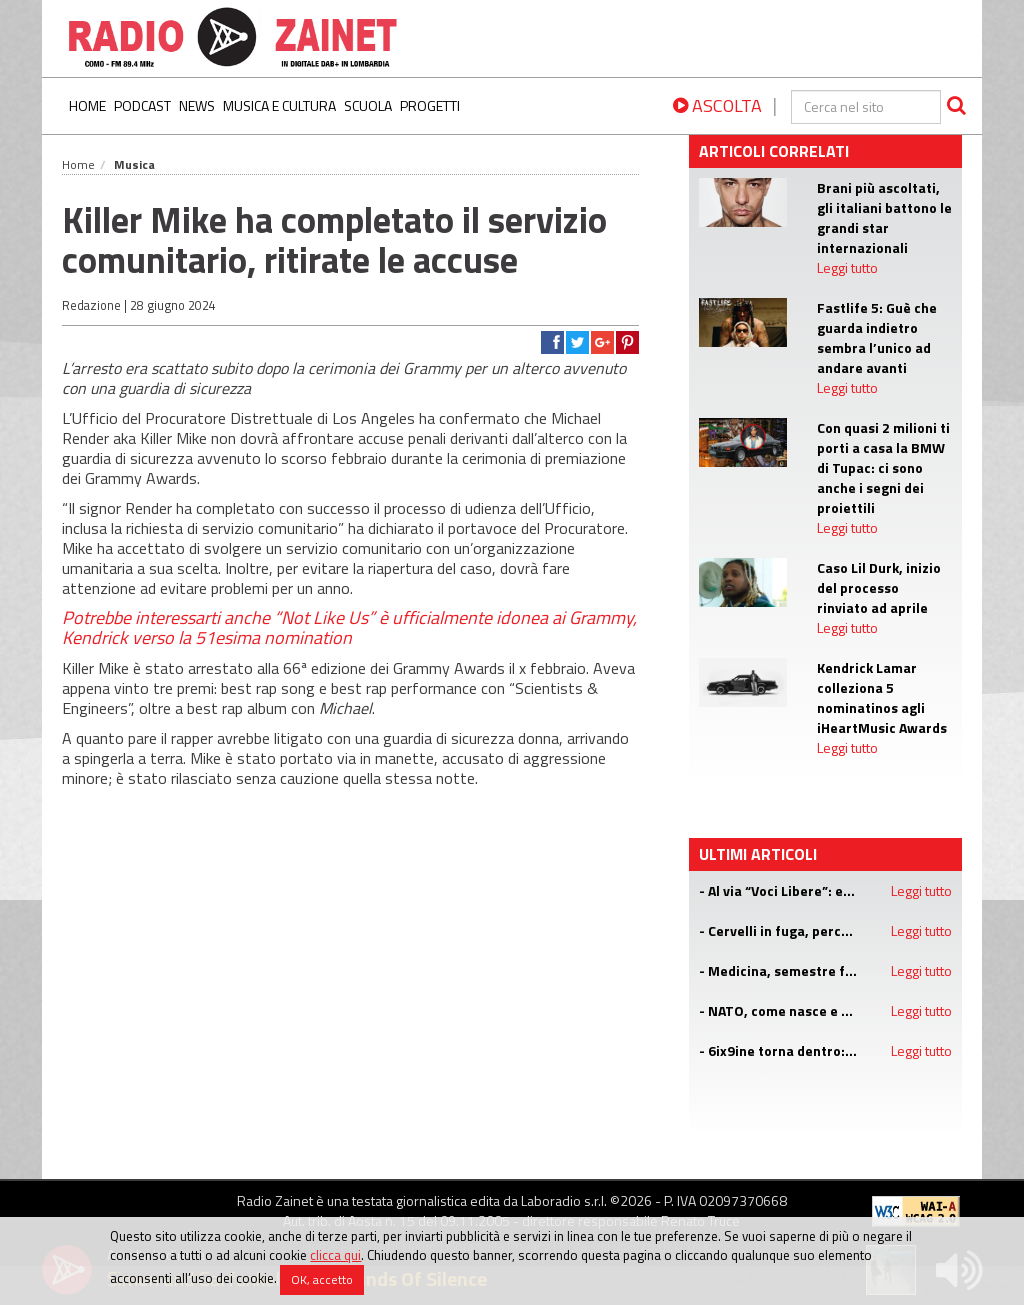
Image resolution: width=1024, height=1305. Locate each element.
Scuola (368, 105)
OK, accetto (322, 1279)
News (197, 105)
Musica (134, 164)
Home (87, 105)
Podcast (142, 105)
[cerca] (866, 107)
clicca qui (335, 1255)
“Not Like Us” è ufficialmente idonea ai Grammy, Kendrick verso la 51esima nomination (349, 627)
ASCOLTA (717, 105)
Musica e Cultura (279, 105)
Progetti (430, 105)
